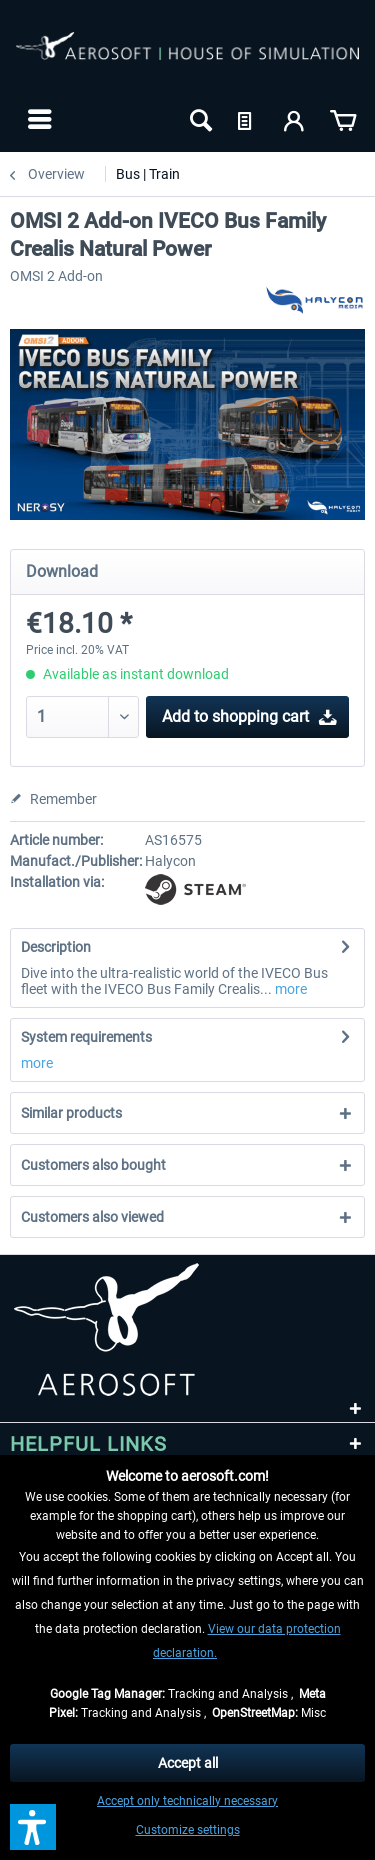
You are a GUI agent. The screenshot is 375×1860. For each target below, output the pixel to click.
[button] (33, 1827)
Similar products (71, 1113)
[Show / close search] (199, 119)
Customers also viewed (92, 1217)
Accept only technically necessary (187, 1801)
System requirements (86, 1037)
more (289, 989)
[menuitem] (37, 119)
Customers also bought (93, 1165)
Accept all (188, 1763)
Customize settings (188, 1830)
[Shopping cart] (343, 119)
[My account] (295, 119)
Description (56, 947)
